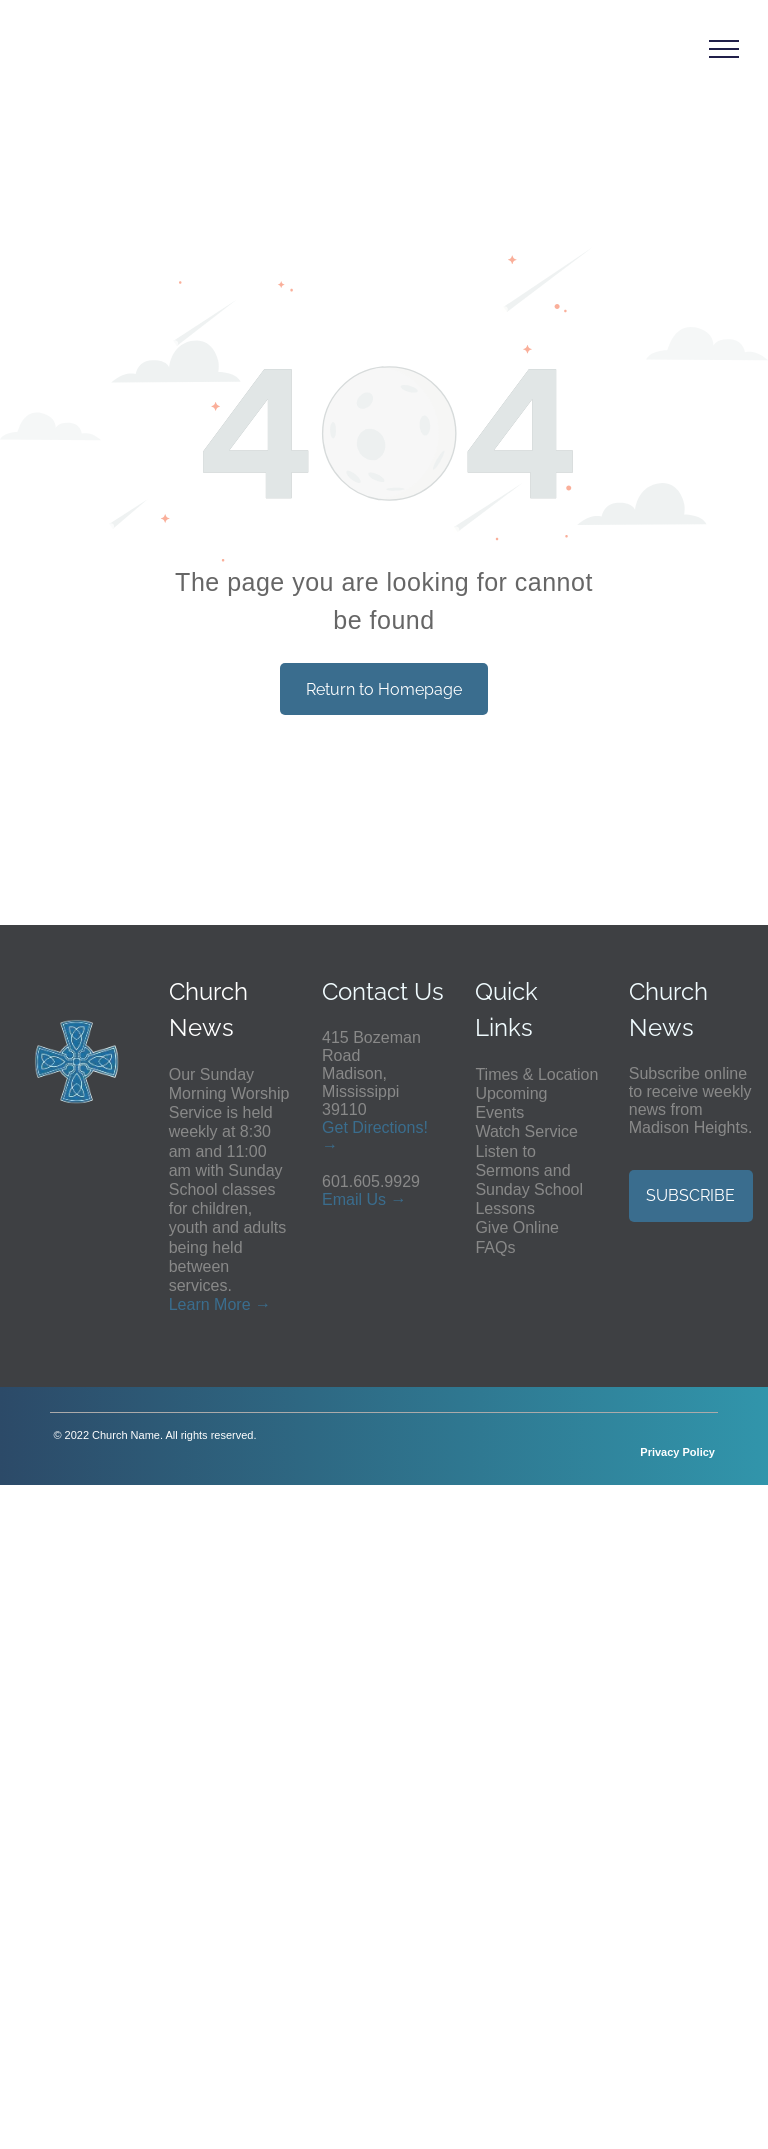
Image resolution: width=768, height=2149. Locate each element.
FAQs (495, 1247)
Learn (189, 1304)
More (232, 1304)
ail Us (366, 1199)
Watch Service (526, 1131)
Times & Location (536, 1074)
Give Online (517, 1227)
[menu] (724, 49)
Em (334, 1199)
